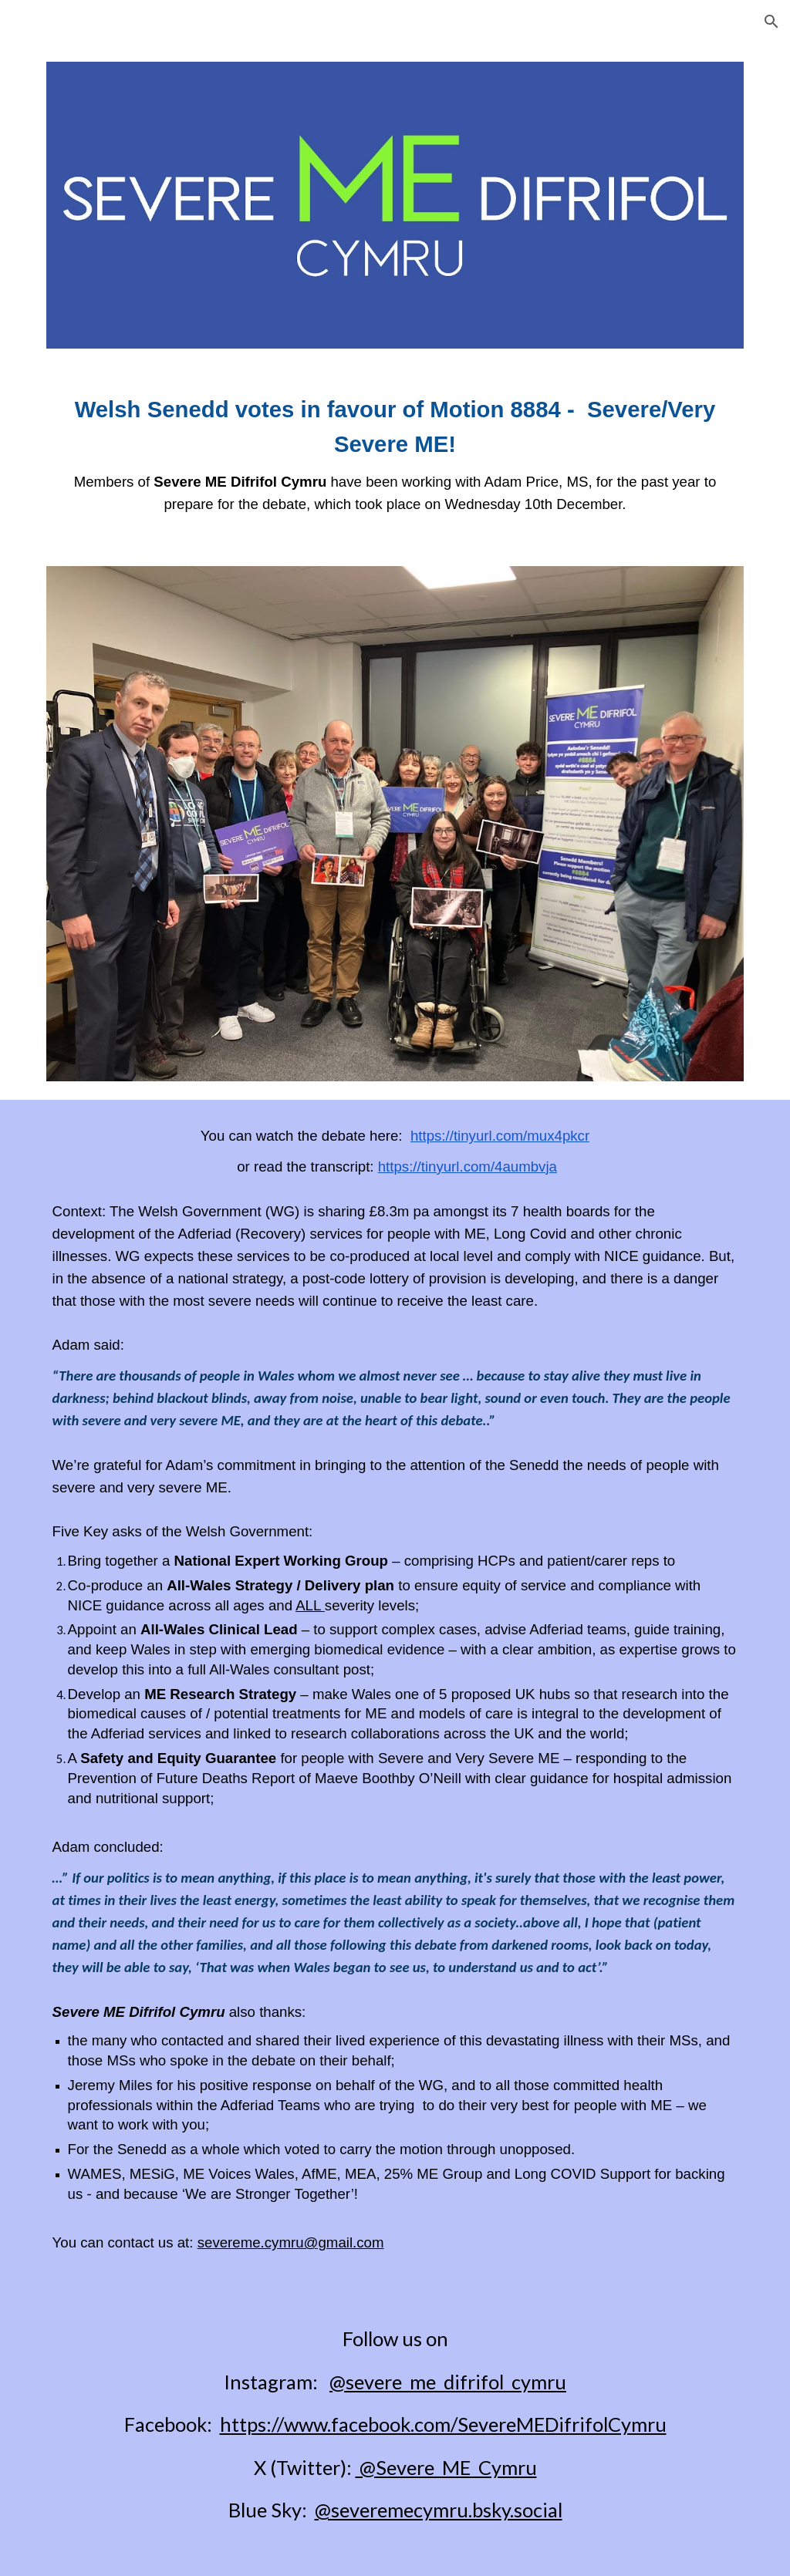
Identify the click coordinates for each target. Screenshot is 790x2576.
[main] (395, 457)
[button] (771, 21)
